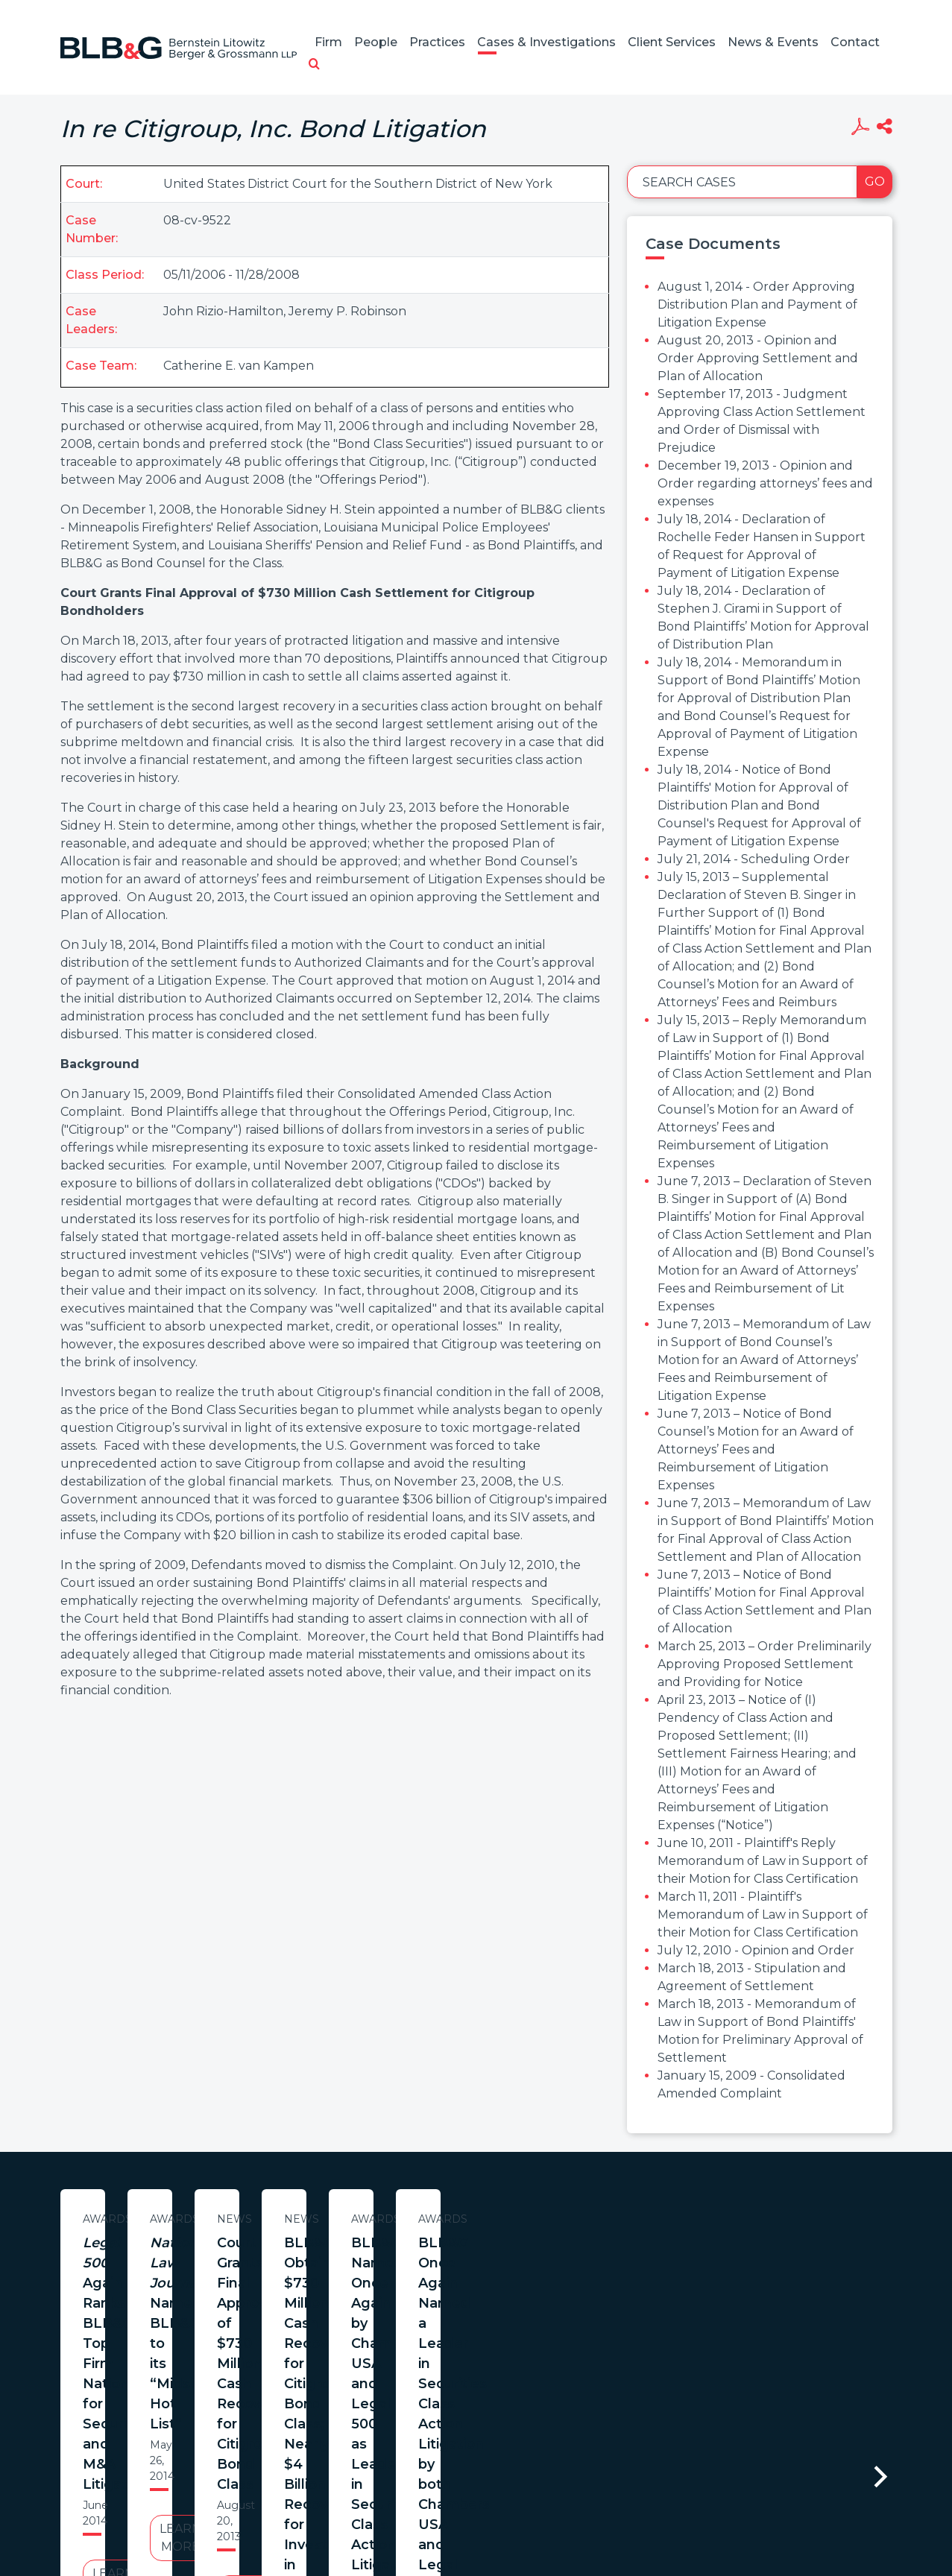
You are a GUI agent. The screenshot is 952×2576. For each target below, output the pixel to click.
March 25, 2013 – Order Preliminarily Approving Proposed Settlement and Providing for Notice (764, 1664)
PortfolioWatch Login (659, 2504)
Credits (565, 2504)
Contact (855, 42)
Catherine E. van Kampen (238, 366)
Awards (204, 2219)
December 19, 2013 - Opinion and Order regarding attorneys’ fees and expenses (765, 483)
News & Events (773, 42)
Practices (437, 42)
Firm (328, 42)
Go (875, 181)
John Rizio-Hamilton (223, 311)
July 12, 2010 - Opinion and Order (756, 1950)
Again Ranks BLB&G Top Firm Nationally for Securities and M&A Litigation (203, 2263)
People (375, 42)
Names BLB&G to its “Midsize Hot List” (514, 2253)
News (824, 2219)
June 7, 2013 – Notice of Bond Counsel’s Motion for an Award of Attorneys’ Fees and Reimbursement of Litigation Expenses (756, 1449)
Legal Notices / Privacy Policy (449, 2504)
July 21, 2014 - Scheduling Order (754, 859)
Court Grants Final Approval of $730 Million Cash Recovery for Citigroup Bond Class (824, 2263)
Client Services (672, 42)
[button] (314, 65)
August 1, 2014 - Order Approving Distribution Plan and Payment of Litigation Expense (757, 304)
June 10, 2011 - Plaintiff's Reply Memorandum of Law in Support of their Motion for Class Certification (763, 1861)
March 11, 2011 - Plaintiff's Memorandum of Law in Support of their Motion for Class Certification (763, 1914)
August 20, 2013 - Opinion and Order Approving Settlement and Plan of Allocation (758, 358)
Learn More (204, 2356)
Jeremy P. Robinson (347, 311)
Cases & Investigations (546, 42)
